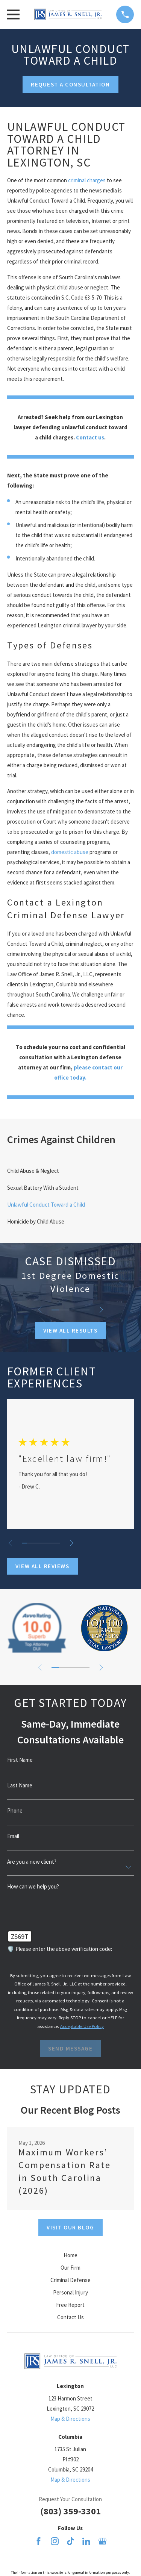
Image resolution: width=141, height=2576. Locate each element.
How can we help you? (33, 1886)
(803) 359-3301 (70, 2511)
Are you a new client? (31, 1861)
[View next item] (101, 1310)
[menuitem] (70, 1170)
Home (70, 2255)
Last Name (19, 1785)
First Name (20, 1760)
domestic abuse (69, 852)
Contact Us (70, 2317)
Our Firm (70, 2267)
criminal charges (87, 180)
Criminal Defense (70, 2280)
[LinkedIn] (86, 2541)
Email (13, 1836)
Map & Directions (70, 2418)
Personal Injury (70, 2292)
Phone (15, 1810)
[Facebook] (38, 2541)
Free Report (70, 2304)
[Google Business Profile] (102, 2541)
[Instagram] (55, 2541)
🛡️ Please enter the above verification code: (59, 1949)
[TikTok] (70, 2541)
